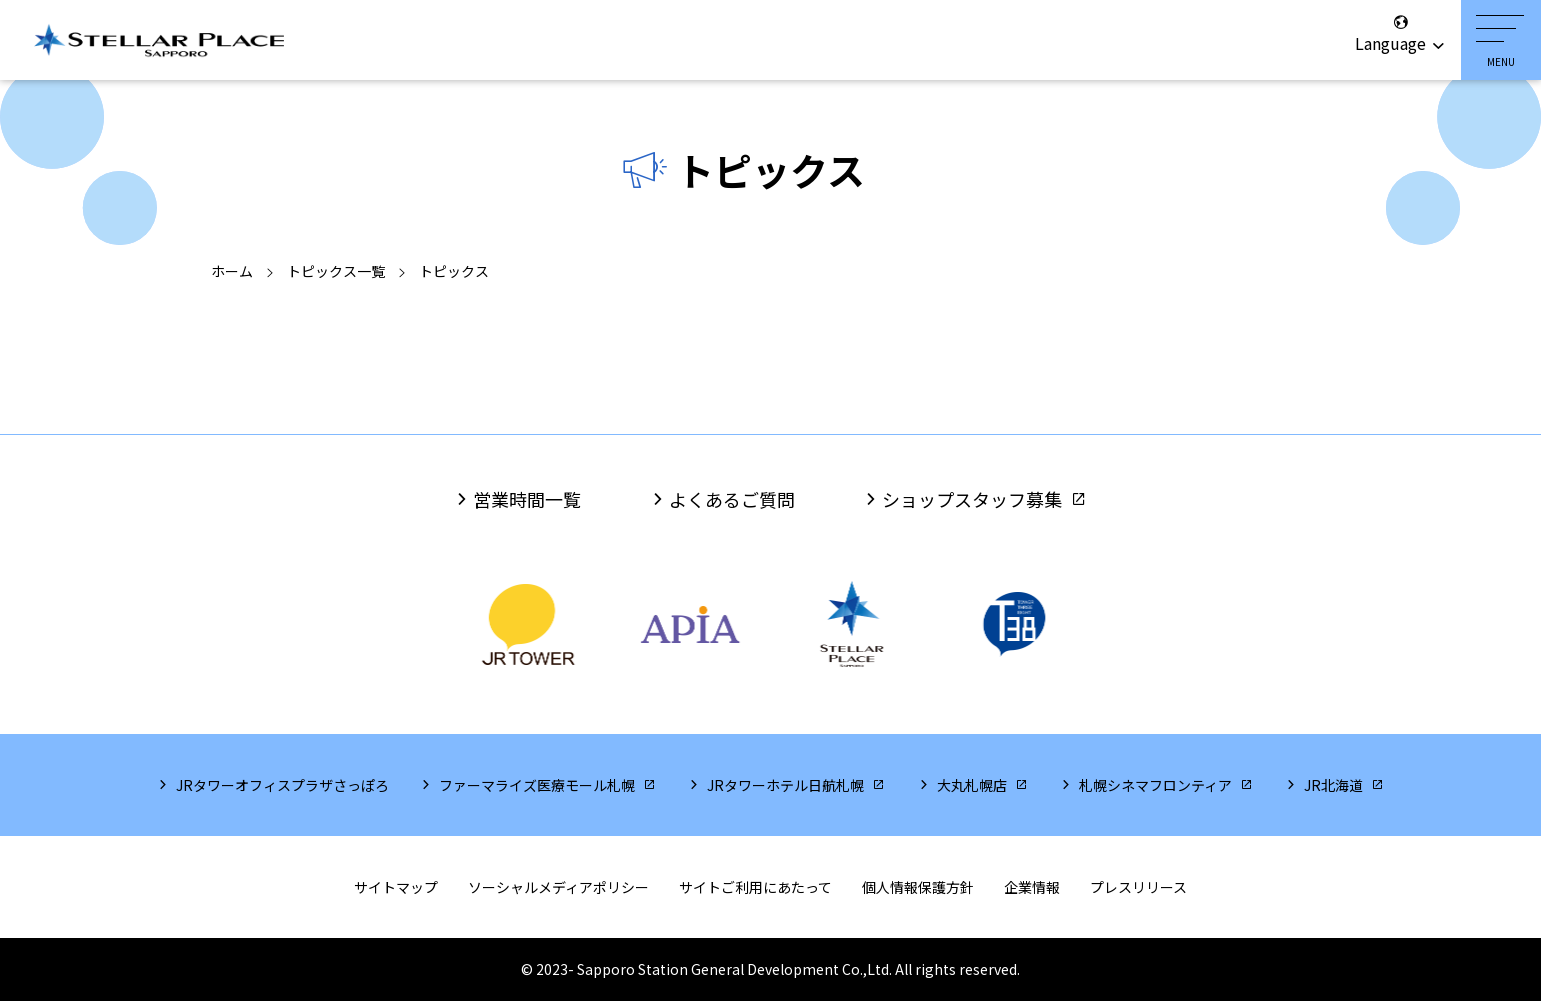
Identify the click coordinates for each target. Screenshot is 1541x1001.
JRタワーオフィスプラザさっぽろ (282, 785)
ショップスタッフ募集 (972, 499)
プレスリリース (1138, 887)
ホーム (232, 271)
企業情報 (1032, 887)
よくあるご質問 (732, 499)
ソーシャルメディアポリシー (558, 887)
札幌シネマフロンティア (1155, 785)
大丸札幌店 (972, 785)
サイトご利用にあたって (755, 887)
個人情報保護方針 (918, 887)
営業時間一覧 (527, 499)
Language (1400, 34)
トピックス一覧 (336, 271)
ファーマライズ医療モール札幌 (537, 785)
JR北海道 (1333, 785)
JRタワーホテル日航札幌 (785, 785)
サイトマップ (396, 887)
